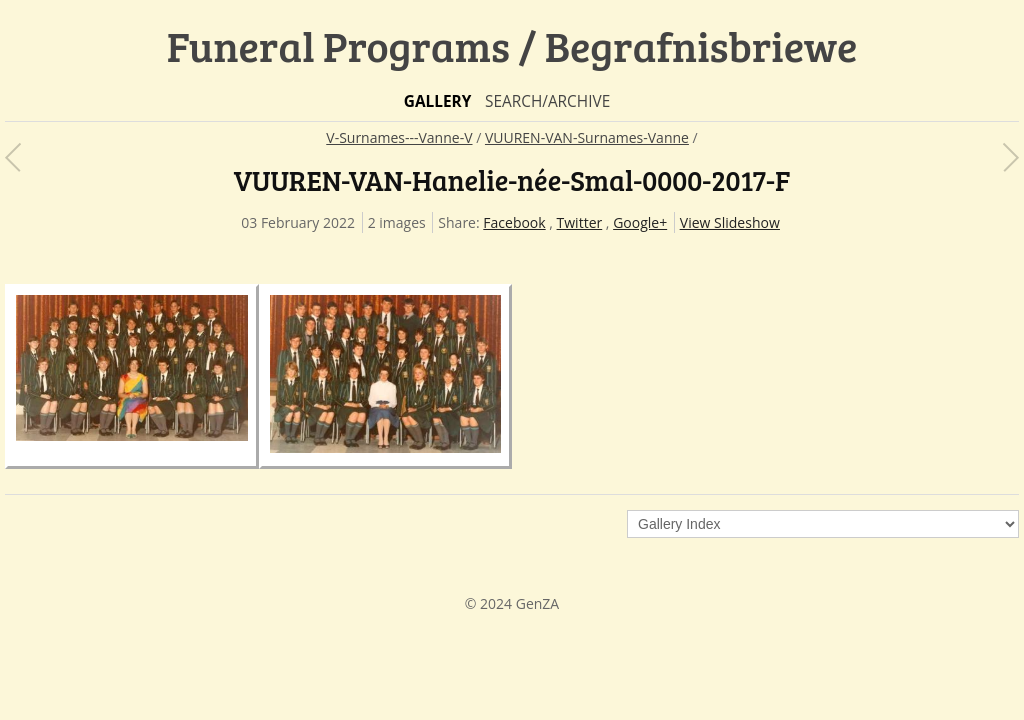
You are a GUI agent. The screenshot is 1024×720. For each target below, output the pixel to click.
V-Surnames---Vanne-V (399, 137)
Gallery (438, 101)
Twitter (580, 222)
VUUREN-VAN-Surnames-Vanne (587, 137)
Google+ (640, 222)
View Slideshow (730, 222)
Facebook (514, 222)
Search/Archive (547, 101)
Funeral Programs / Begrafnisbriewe (512, 45)
